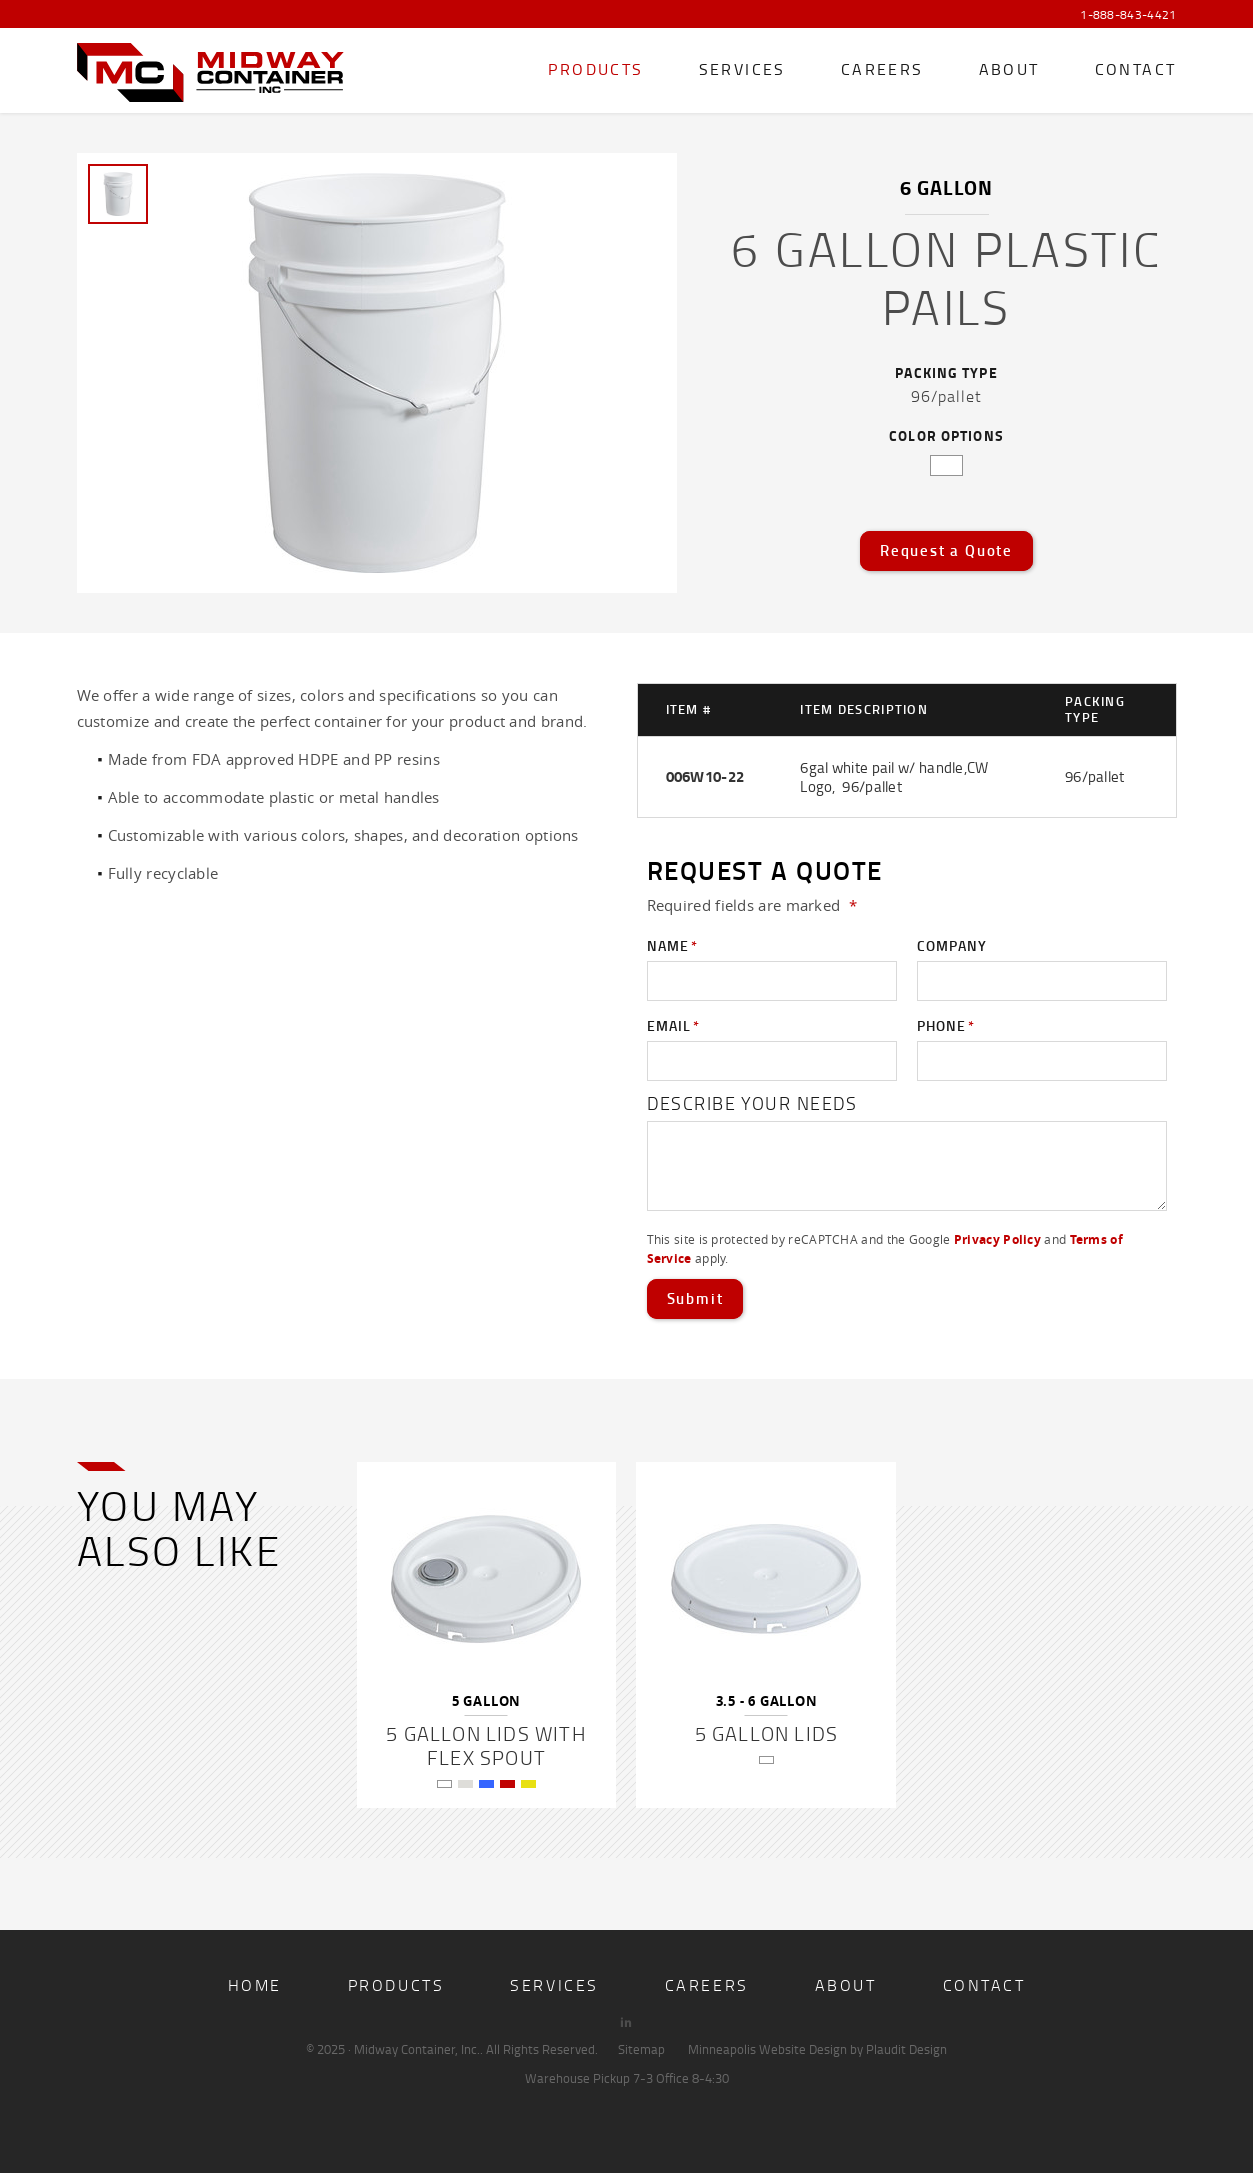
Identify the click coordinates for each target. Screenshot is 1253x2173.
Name (672, 946)
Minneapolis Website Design (767, 2049)
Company (952, 945)
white (946, 465)
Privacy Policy (997, 1239)
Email (673, 1026)
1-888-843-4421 (1128, 15)
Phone (946, 1026)
